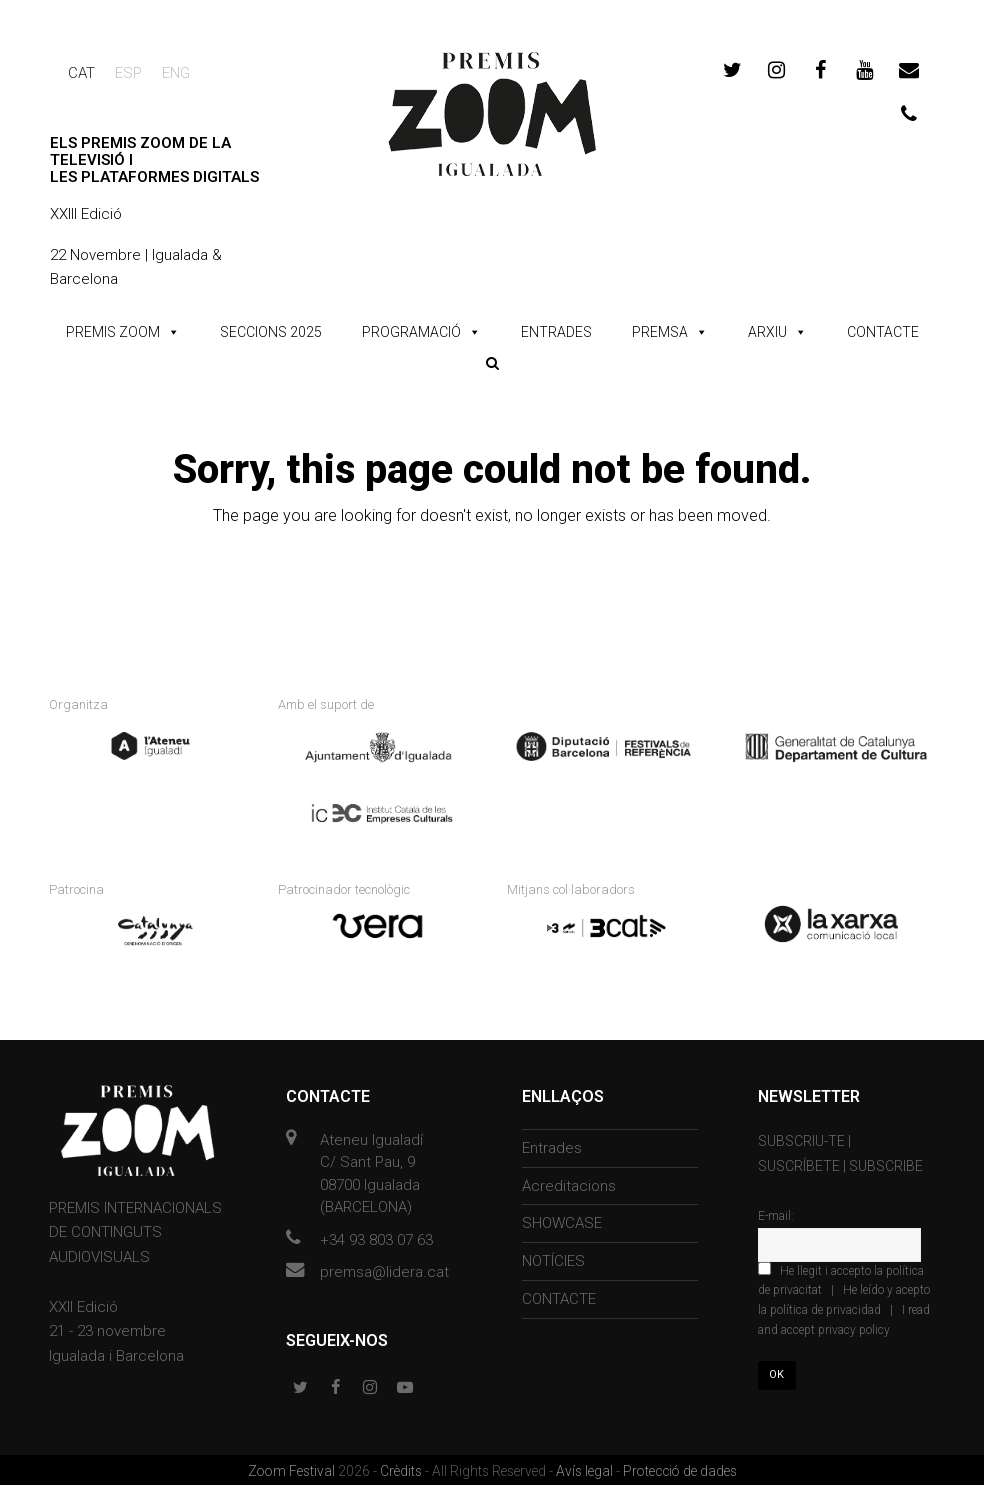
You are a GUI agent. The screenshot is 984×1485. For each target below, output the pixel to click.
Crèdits (402, 1469)
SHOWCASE (562, 1221)
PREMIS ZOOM (113, 332)
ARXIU (767, 332)
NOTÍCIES (553, 1259)
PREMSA (660, 332)
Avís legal (586, 1469)
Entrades (552, 1145)
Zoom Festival (293, 1469)
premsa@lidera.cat (384, 1270)
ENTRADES (556, 332)
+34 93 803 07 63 (376, 1237)
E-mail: (776, 1214)
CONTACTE (883, 332)
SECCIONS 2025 (271, 332)
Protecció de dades (680, 1469)
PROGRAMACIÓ (411, 332)
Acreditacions (569, 1183)
